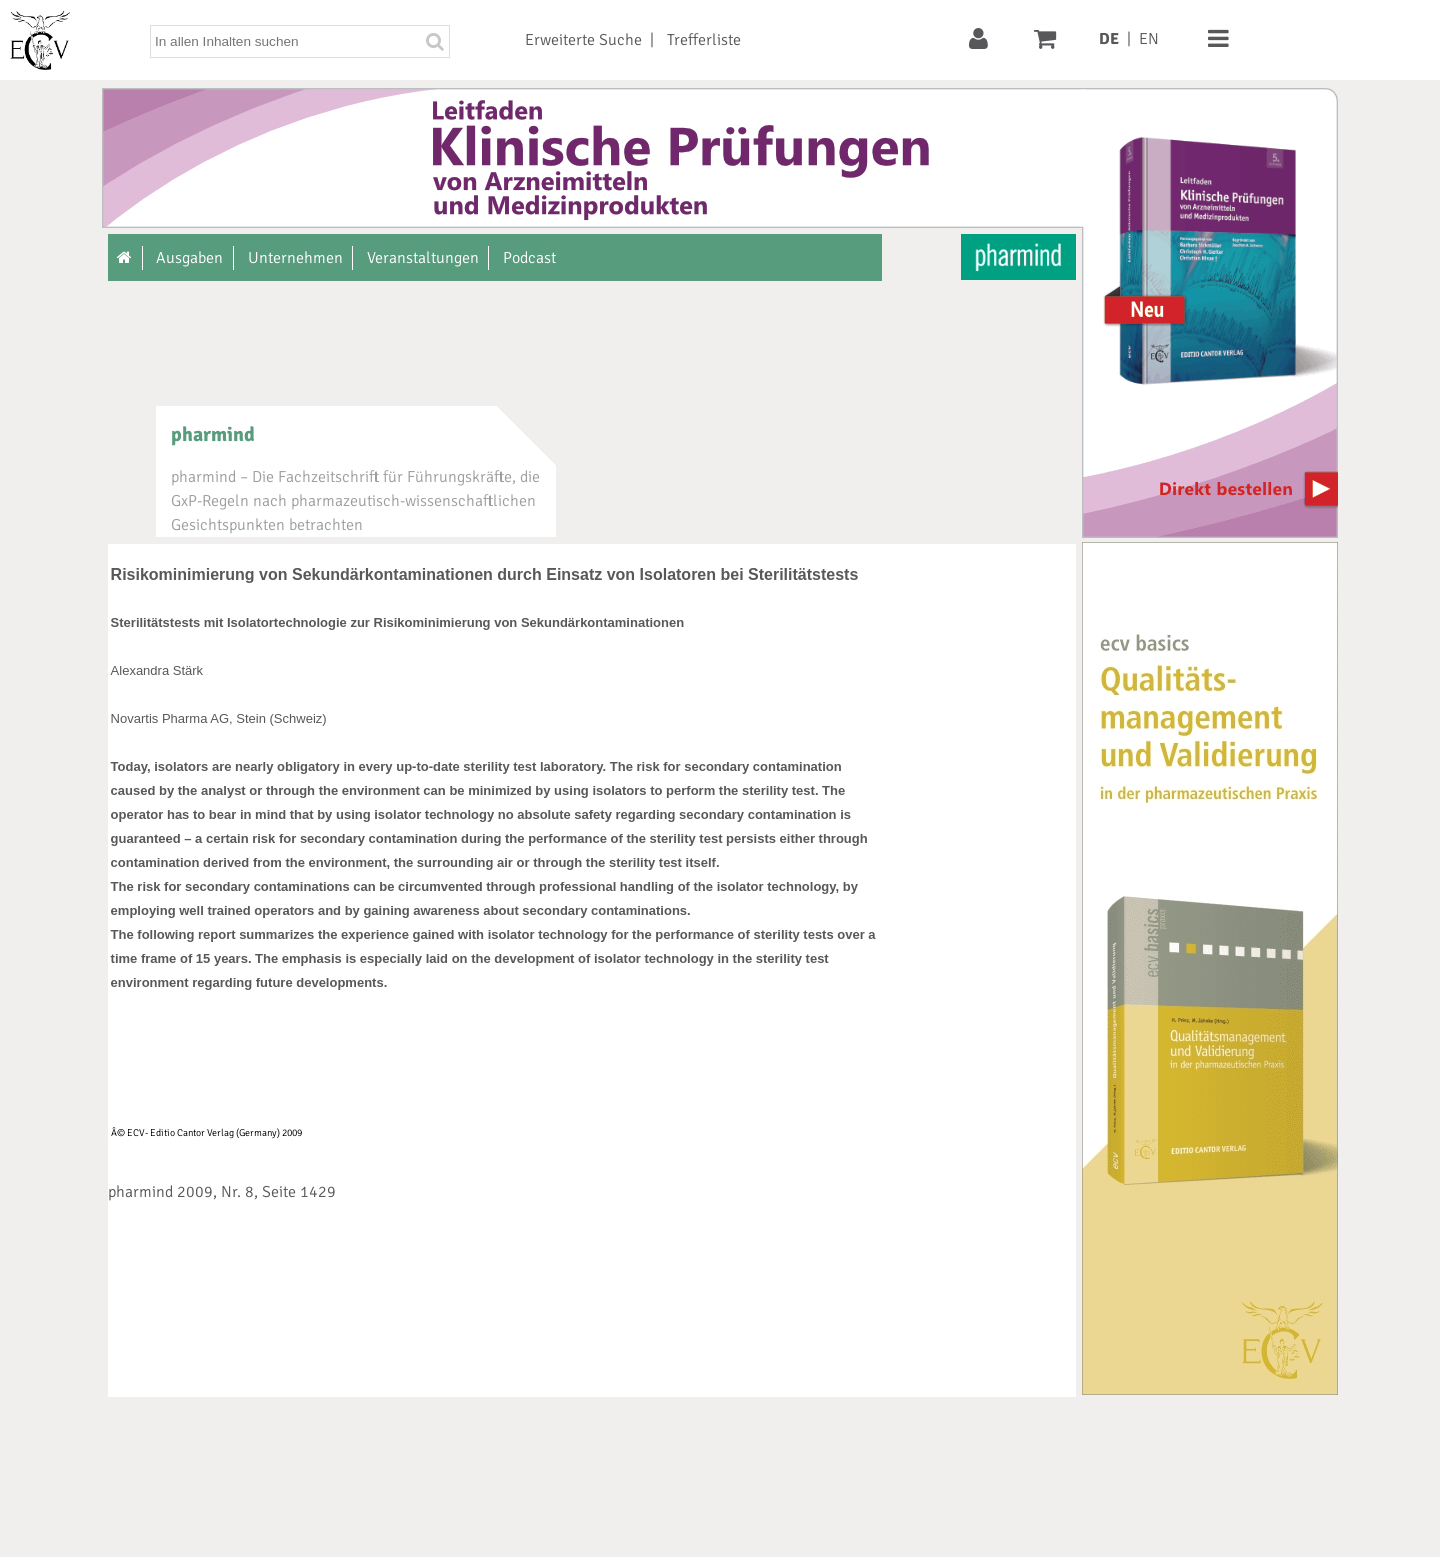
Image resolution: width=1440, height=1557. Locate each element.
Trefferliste (704, 40)
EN (1149, 39)
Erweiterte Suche (583, 40)
